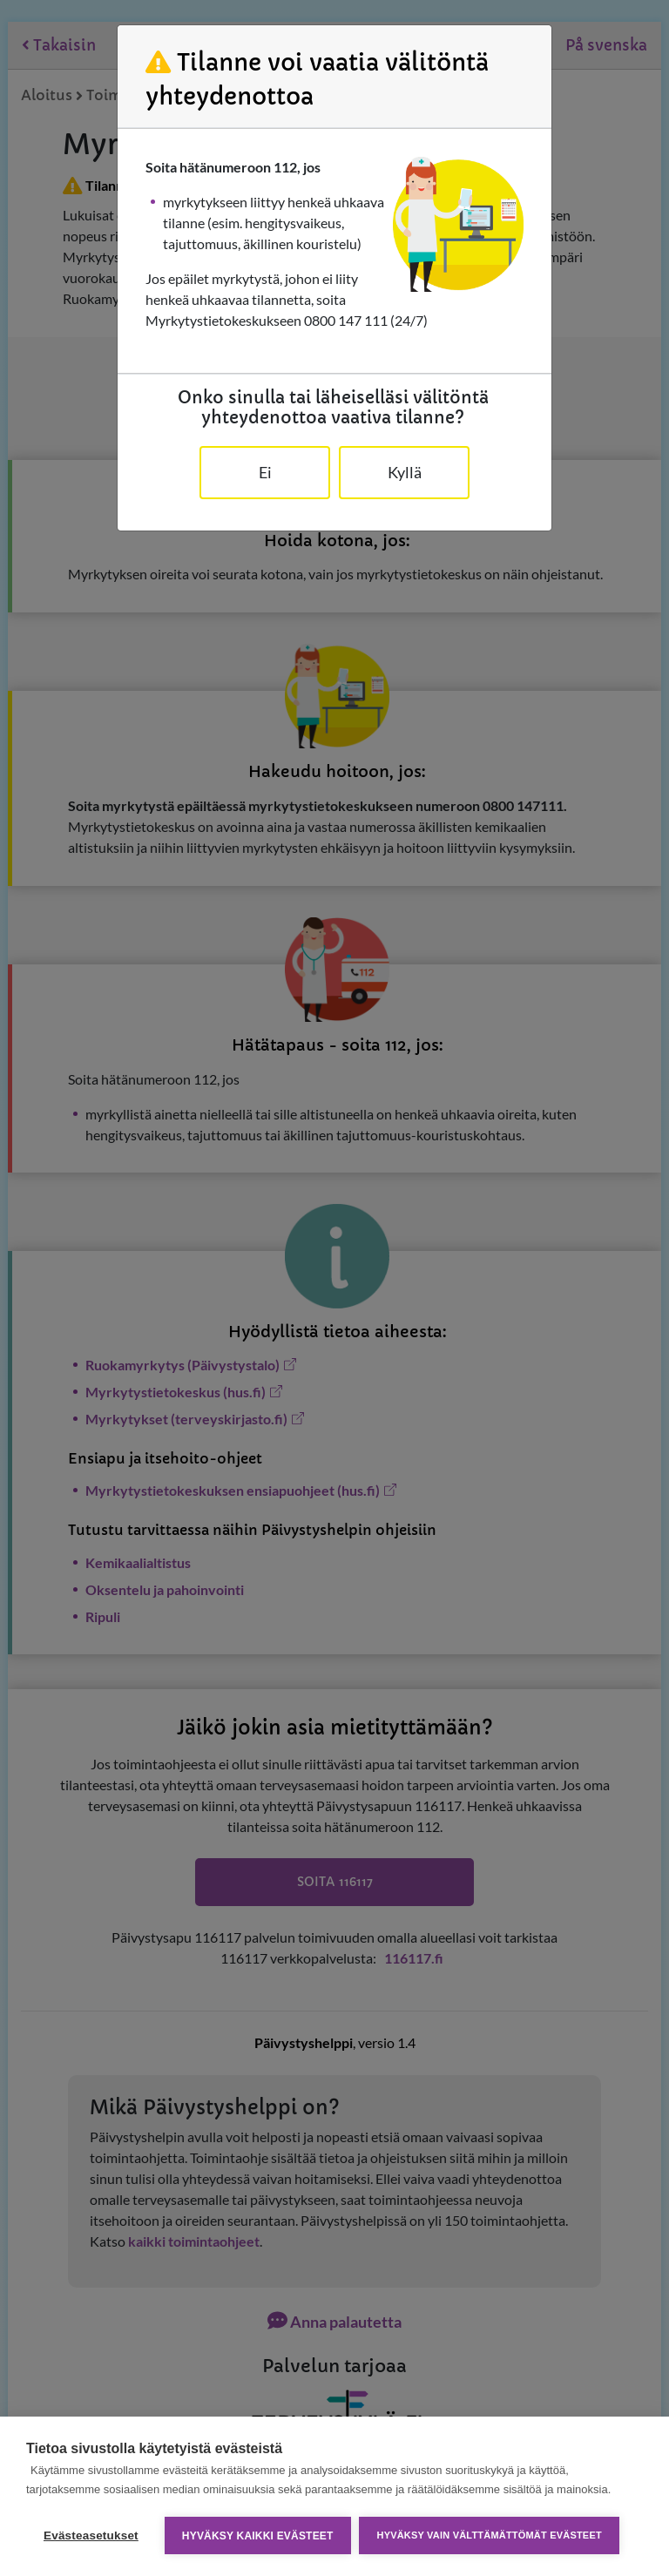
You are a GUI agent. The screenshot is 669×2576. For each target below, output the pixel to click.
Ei (265, 472)
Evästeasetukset (91, 2535)
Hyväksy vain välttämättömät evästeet (489, 2535)
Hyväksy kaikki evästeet (258, 2536)
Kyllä (405, 472)
